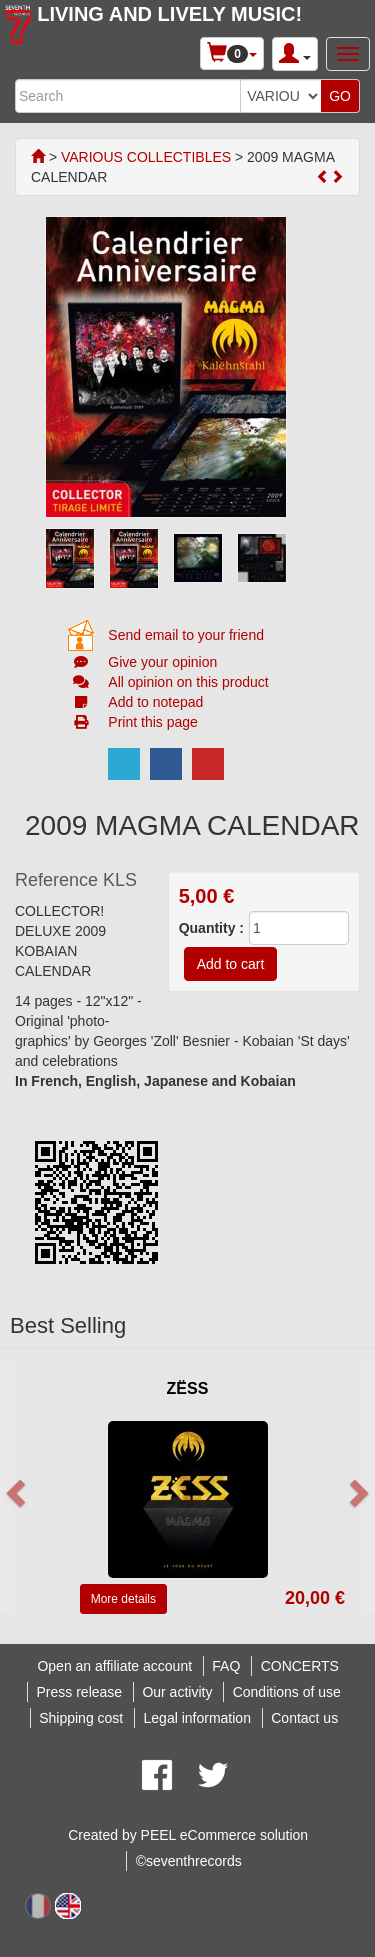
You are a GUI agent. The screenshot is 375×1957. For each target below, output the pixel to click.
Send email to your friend (186, 635)
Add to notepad (155, 702)
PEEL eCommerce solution (225, 1835)
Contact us (304, 1718)
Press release (80, 1692)
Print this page (153, 722)
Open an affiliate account (114, 1666)
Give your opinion (162, 662)
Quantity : (211, 928)
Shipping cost (81, 1718)
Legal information (197, 1718)
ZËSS (188, 1388)
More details (123, 1599)
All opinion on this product (188, 682)
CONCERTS (300, 1666)
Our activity (177, 1692)
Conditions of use (287, 1692)
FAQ (226, 1666)
